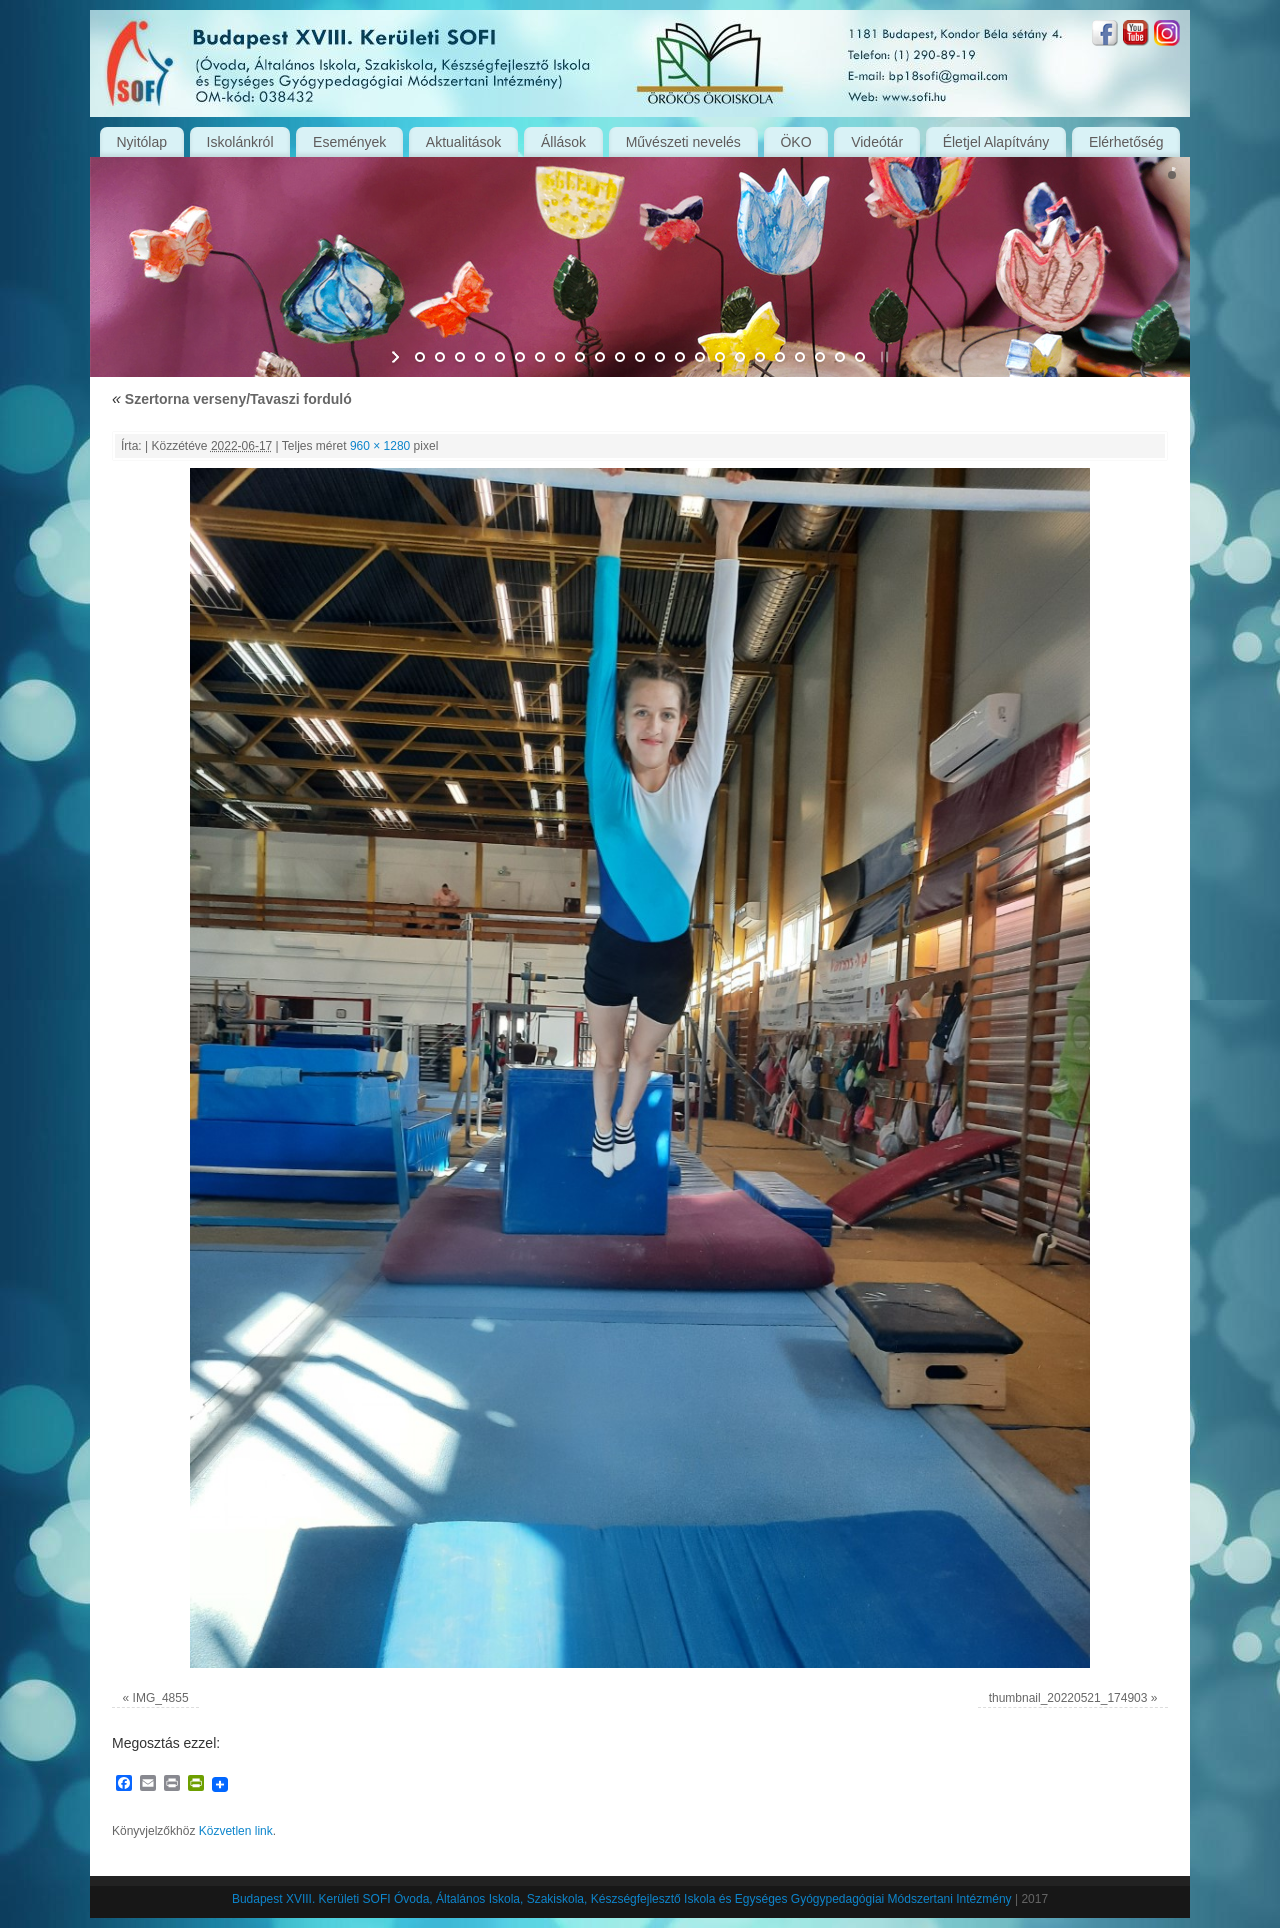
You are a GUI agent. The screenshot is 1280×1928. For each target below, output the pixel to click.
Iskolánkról (240, 142)
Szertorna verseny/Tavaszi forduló (232, 399)
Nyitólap (141, 142)
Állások (563, 142)
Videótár (877, 142)
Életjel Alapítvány (996, 142)
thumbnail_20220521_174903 (1068, 1698)
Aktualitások (463, 142)
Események (349, 142)
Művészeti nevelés (683, 142)
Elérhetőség (1126, 142)
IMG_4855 (161, 1698)
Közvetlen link (236, 1831)
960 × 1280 (380, 446)
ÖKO (795, 142)
